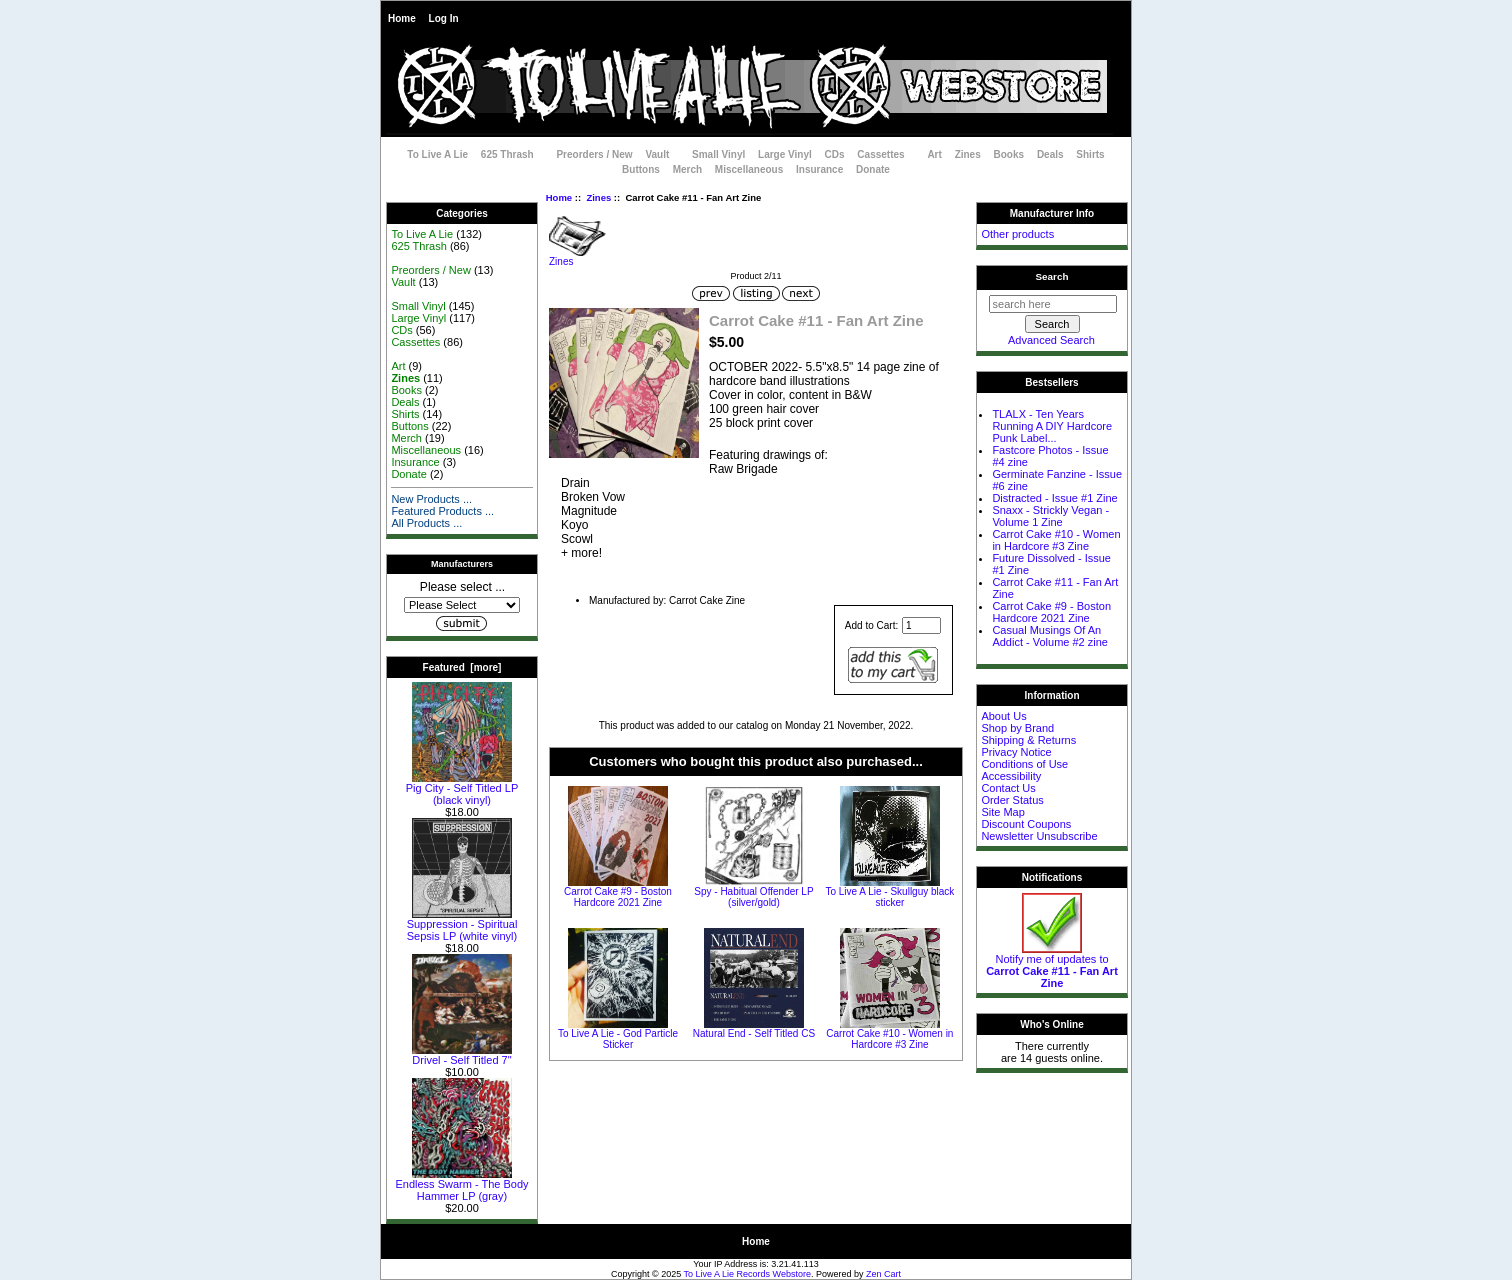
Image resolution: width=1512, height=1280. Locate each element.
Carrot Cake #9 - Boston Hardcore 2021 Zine (618, 897)
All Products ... (426, 523)
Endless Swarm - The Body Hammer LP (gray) (461, 1185)
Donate (873, 169)
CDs (835, 154)
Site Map (1002, 812)
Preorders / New (594, 154)
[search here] (1053, 304)
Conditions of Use (1024, 764)
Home (402, 18)
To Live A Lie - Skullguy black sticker (889, 897)
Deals (1050, 154)
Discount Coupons (1026, 824)
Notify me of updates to (1052, 966)
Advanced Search (1051, 340)
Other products (1017, 234)
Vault (657, 154)
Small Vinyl (718, 154)
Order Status (1012, 800)
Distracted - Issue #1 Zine (1054, 498)
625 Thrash (507, 154)
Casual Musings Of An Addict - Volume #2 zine (1050, 636)
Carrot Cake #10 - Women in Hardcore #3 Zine (889, 1039)
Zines (598, 197)
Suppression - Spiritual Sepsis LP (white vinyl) (462, 925)
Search (1052, 276)
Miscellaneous (749, 169)
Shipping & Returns (1028, 740)
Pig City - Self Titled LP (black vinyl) (462, 789)
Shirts (1090, 154)
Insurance (819, 169)
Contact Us (1008, 788)
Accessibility (1011, 776)
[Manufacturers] (462, 605)
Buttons (641, 169)
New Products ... (431, 499)
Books (1009, 154)
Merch (687, 169)
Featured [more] (462, 667)
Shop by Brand (1017, 728)
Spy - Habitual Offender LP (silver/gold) (753, 897)
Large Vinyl (785, 154)
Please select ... (462, 587)
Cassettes (880, 154)
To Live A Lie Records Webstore (747, 1274)
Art (934, 154)
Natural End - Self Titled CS (754, 1033)
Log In (444, 18)
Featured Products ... (442, 511)
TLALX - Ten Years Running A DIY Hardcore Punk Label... (1052, 426)
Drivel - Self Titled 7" (462, 1055)
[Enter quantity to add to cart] (921, 625)
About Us (1003, 716)
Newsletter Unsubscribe (1039, 836)
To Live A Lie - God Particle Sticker (618, 1039)
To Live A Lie (437, 154)
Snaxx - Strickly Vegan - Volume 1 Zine (1050, 516)
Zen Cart (883, 1274)
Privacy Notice (1016, 752)
